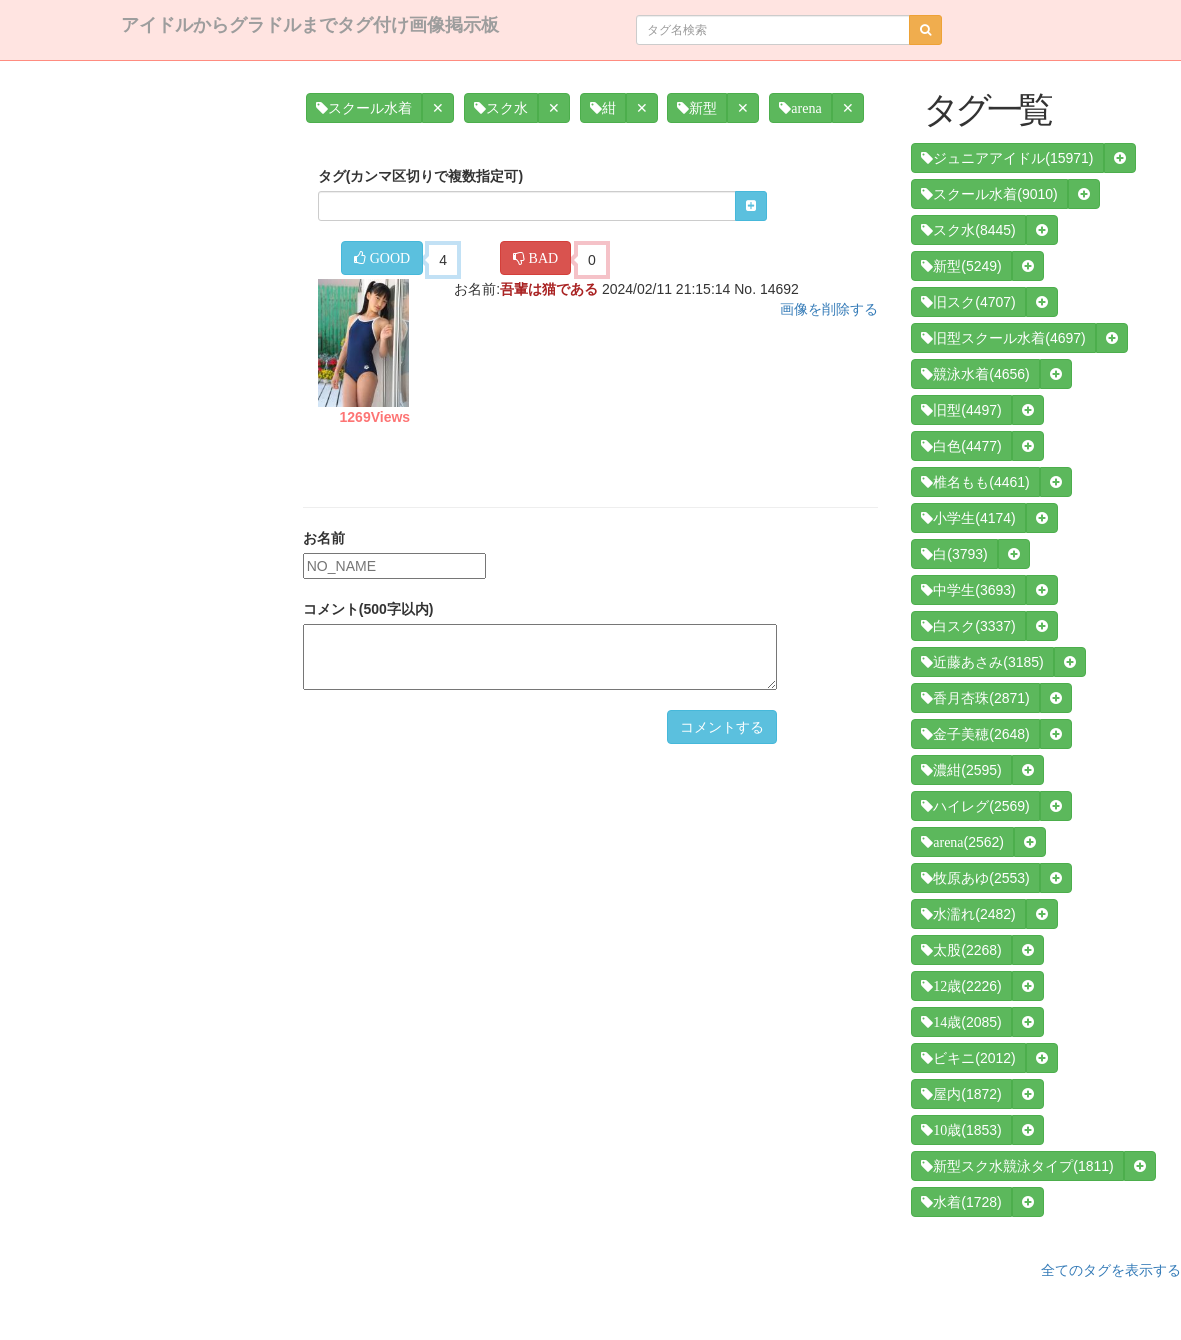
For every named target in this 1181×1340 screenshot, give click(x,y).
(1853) (961, 1130)
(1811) (1017, 1166)
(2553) (975, 878)
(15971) (1007, 158)
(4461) (975, 482)
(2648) (975, 734)
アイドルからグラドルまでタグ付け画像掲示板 (310, 25)
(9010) (989, 194)
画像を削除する (829, 309)
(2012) (968, 1058)
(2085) (961, 1022)
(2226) (961, 986)
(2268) (961, 950)
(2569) (975, 806)
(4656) (975, 374)
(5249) (961, 266)
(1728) (961, 1202)
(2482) (968, 914)
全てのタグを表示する (1111, 1270)
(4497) (961, 410)
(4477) (961, 446)
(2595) (961, 770)
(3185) (982, 662)
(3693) (968, 590)
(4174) (968, 518)
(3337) (968, 626)
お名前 (324, 538)
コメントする (722, 727)
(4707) (968, 302)
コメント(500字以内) (368, 609)
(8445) (968, 230)
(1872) (961, 1094)
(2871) (975, 698)
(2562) (962, 842)
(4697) (1003, 338)
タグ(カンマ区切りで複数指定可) (420, 176)
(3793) (954, 554)
